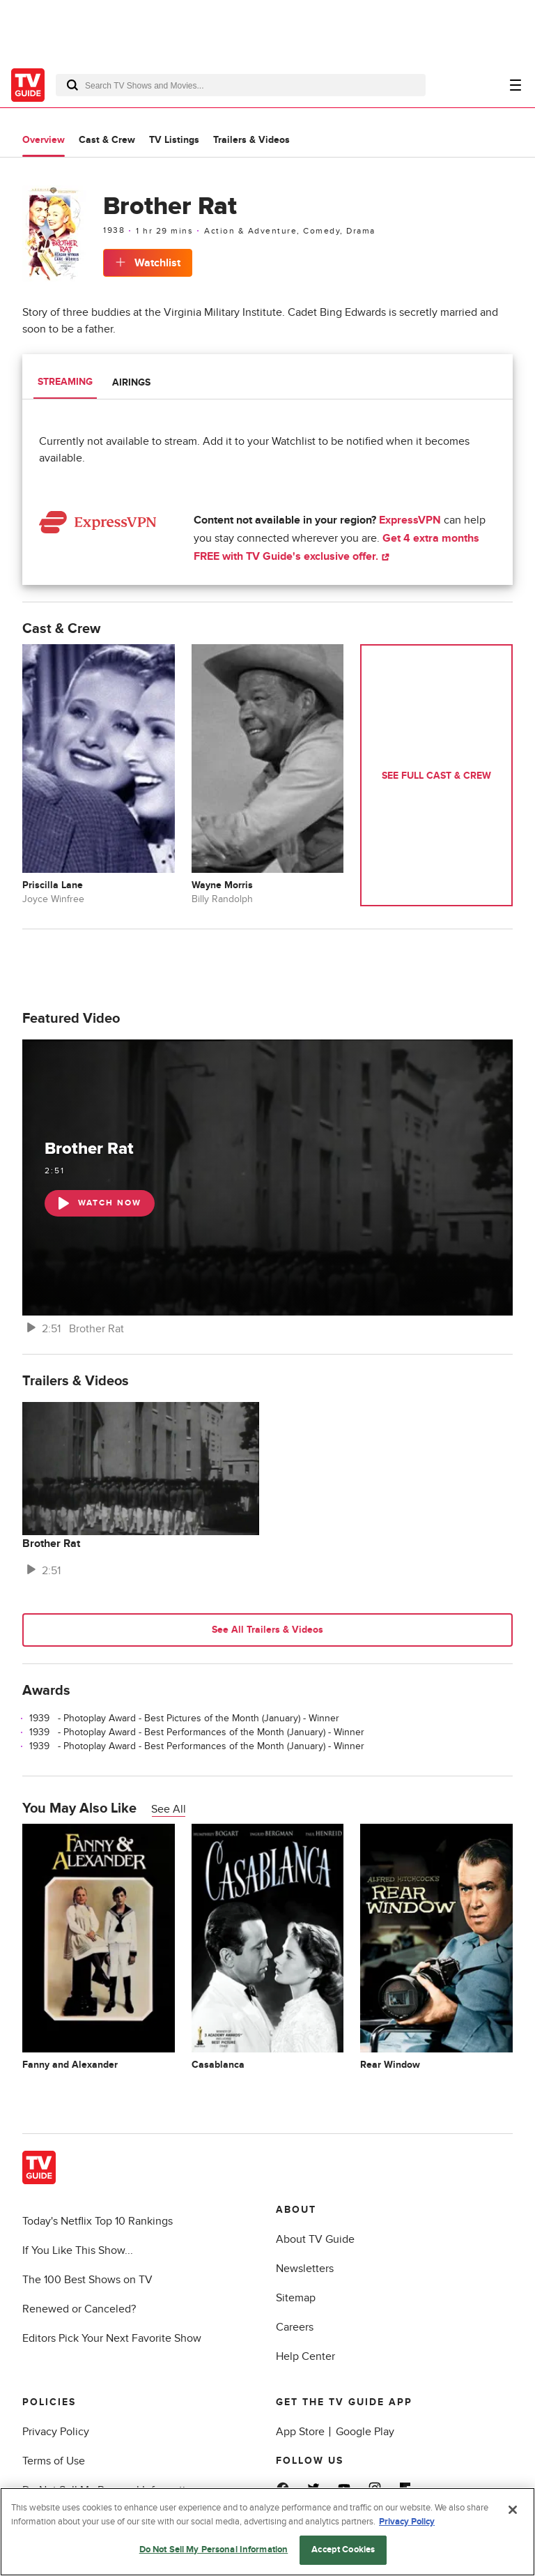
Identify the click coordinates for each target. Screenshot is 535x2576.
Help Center (305, 2356)
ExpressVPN (410, 520)
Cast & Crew (107, 140)
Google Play (365, 2432)
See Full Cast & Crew (436, 776)
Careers (294, 2327)
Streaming (65, 382)
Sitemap (296, 2298)
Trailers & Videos (251, 140)
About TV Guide (315, 2239)
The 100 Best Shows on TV (87, 2280)
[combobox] (241, 85)
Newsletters (305, 2269)
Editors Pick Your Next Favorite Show (111, 2338)
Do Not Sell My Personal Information (213, 2549)
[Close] (512, 2509)
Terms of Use (53, 2461)
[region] (267, 2531)
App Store (300, 2432)
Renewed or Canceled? (79, 2309)
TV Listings (174, 140)
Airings (131, 382)
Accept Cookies (343, 2549)
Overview (43, 140)
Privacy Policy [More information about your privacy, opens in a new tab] (407, 2521)
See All (168, 1809)
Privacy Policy (55, 2432)
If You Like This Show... (77, 2250)
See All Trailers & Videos (267, 1630)
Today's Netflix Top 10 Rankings (97, 2221)
